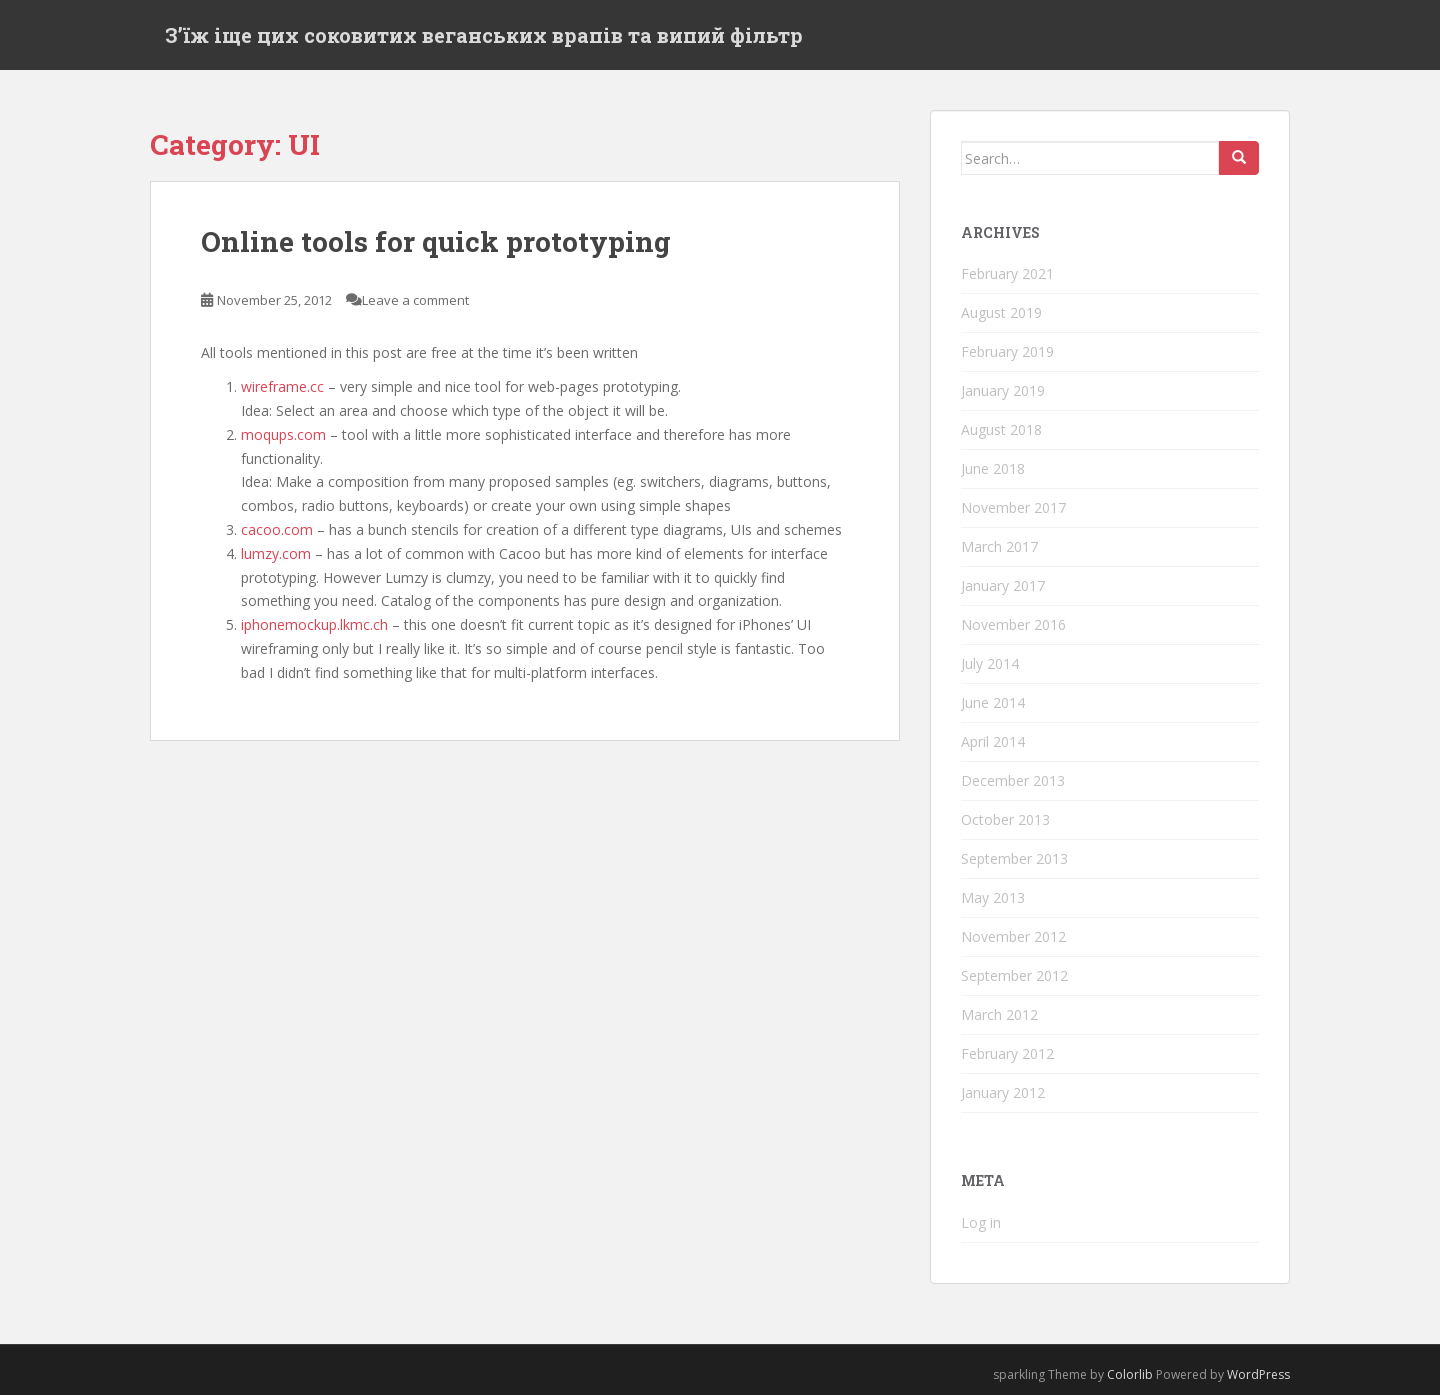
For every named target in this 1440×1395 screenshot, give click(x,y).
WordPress (1258, 1374)
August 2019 (1001, 312)
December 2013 (1013, 780)
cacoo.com (277, 529)
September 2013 (1014, 858)
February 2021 (1007, 273)
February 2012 (1007, 1053)
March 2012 (999, 1014)
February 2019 (1007, 351)
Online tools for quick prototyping (436, 241)
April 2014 (993, 741)
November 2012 (1013, 936)
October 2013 (1005, 819)
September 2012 (1014, 975)
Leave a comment (415, 300)
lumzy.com (276, 553)
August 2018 (1001, 429)
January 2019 (1003, 390)
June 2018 (993, 468)
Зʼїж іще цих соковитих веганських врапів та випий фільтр (484, 35)
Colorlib (1130, 1374)
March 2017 (999, 546)
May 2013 (993, 897)
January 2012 (1003, 1092)
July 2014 (990, 663)
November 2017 (1013, 507)
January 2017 (1003, 585)
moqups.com (283, 434)
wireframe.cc (282, 386)
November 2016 (1013, 624)
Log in (981, 1222)
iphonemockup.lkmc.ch (314, 624)
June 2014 (993, 702)
